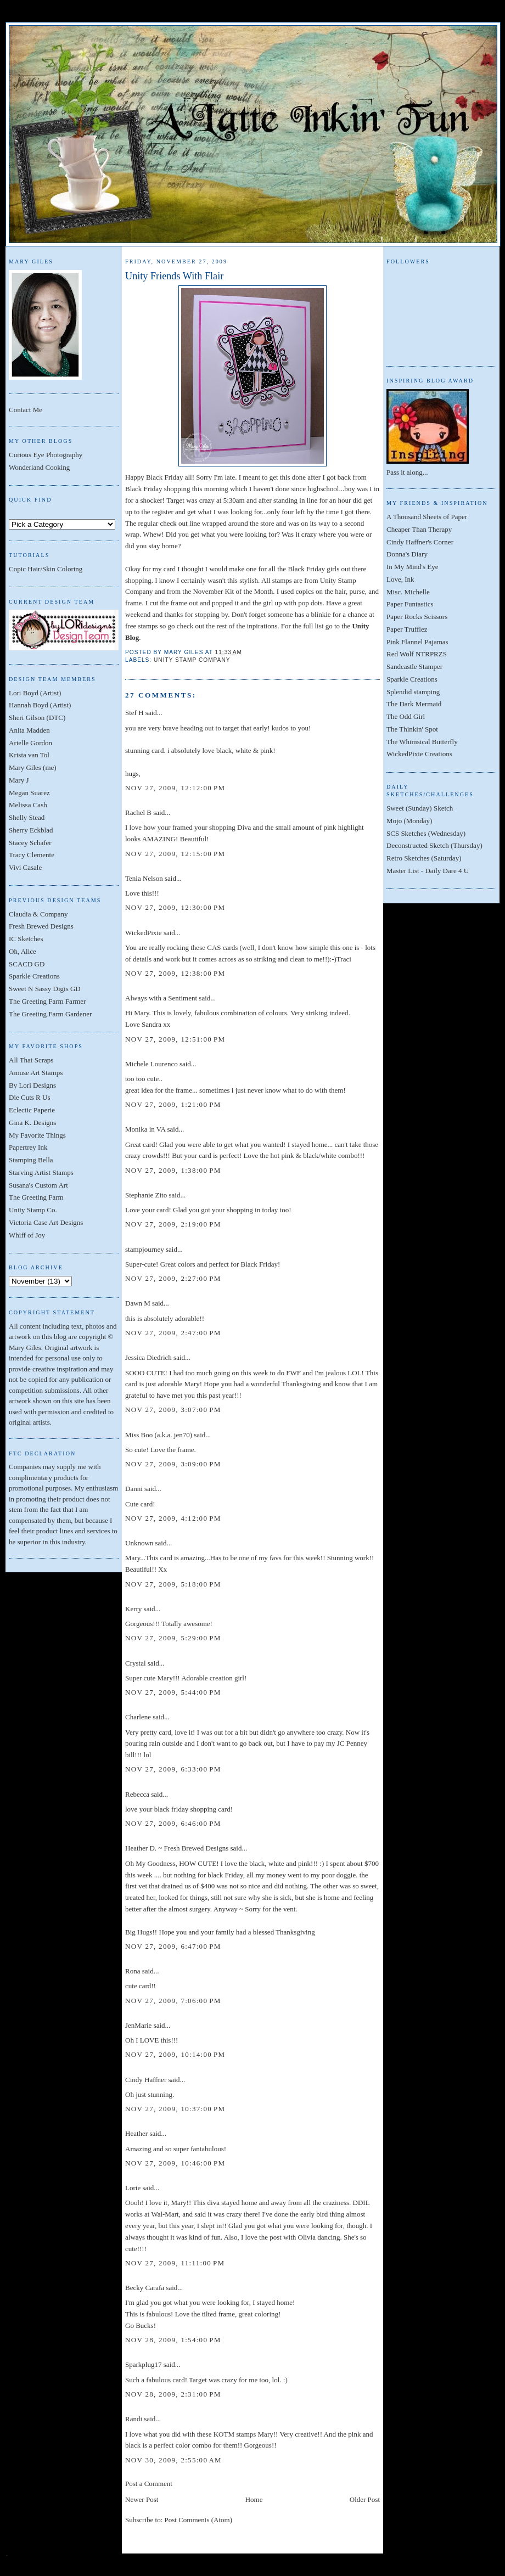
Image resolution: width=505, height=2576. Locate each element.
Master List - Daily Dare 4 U (427, 871)
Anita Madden (29, 730)
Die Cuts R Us (29, 1097)
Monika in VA (145, 1129)
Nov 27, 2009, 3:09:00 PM (173, 1464)
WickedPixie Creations (419, 754)
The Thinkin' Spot (412, 729)
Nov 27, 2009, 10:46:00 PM (175, 2163)
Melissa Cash (28, 805)
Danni (134, 1488)
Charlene (138, 1717)
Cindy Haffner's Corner (419, 542)
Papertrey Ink (28, 1147)
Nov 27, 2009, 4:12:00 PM (173, 1518)
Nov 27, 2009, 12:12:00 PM (175, 788)
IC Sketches (26, 939)
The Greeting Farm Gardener (50, 1014)
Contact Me (25, 410)
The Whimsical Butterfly (422, 742)
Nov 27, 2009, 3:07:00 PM (173, 1409)
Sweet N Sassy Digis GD (45, 989)
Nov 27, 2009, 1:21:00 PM (173, 1104)
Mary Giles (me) (33, 767)
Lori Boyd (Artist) (35, 693)
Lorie (133, 2188)
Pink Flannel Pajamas (417, 642)
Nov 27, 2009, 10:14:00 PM (175, 2054)
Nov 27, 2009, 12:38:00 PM (175, 973)
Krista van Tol (29, 755)
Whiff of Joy (27, 1235)
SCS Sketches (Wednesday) (425, 833)
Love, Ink (400, 579)
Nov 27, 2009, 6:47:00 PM (173, 1946)
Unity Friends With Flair (174, 276)
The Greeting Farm (36, 1197)
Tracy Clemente (31, 855)
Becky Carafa (144, 2287)
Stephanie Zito (146, 1195)
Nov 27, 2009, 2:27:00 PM (173, 1278)
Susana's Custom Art (38, 1185)
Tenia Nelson (144, 878)
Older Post (365, 2499)
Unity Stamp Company (192, 660)
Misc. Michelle (408, 592)
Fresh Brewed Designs (41, 926)
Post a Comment (148, 2483)
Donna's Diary (407, 554)
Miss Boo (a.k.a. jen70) (158, 1435)
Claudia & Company (38, 914)
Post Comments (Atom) (199, 2520)
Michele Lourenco (151, 1064)
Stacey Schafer (30, 843)
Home (254, 2499)
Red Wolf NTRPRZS (416, 654)
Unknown (139, 1543)
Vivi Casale (25, 867)
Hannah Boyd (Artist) (40, 705)
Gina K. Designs (32, 1122)
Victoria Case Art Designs (46, 1222)
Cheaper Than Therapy (419, 529)
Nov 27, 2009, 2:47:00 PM (173, 1333)
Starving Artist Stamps (41, 1172)
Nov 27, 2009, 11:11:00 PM (175, 2263)
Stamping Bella (31, 1160)
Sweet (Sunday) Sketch (419, 808)
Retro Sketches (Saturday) (423, 858)
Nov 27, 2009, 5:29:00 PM (173, 1638)
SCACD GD (26, 964)
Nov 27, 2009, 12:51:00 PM (175, 1039)
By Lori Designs (32, 1085)
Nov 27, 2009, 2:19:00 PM (173, 1224)
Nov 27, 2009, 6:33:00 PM (173, 1769)
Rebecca (137, 1794)
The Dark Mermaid (413, 704)
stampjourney (144, 1249)
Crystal (135, 1663)
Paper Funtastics (410, 604)
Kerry (133, 1609)
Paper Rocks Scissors (416, 616)
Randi (133, 2419)
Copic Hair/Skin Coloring (45, 569)
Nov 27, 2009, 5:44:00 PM (173, 1692)
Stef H (134, 712)
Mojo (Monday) (409, 821)
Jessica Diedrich (148, 1357)
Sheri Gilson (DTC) (37, 717)
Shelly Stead (26, 817)
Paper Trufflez (407, 629)
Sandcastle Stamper (414, 666)
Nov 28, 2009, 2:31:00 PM (173, 2394)
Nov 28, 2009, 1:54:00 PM (173, 2340)
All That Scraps (31, 1060)
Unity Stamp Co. (33, 1210)
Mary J (19, 780)
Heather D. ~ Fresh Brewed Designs (176, 1848)
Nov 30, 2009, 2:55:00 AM (173, 2460)
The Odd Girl (405, 716)
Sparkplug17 (143, 2364)
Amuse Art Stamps (36, 1072)
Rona (132, 1971)
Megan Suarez (29, 793)
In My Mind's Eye (412, 567)
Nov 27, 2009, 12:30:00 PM (175, 907)
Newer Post (141, 2499)
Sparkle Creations (34, 976)
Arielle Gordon (30, 743)
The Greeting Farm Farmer (47, 1001)
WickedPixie (143, 933)
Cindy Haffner (145, 2080)
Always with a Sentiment (161, 998)
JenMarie (138, 2025)
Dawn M (137, 1303)
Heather (136, 2133)
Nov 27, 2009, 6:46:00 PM (173, 1823)
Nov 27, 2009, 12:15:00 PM (175, 854)
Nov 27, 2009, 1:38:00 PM (173, 1170)
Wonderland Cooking (39, 467)
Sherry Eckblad (31, 830)
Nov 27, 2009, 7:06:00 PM (173, 2000)
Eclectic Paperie (32, 1110)
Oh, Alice (22, 951)
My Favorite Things (37, 1135)
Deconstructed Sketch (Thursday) (434, 845)
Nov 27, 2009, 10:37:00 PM (175, 2109)
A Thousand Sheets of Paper (426, 517)
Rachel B (138, 812)
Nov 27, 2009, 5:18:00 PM (173, 1584)
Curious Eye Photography (45, 455)
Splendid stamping (413, 692)
